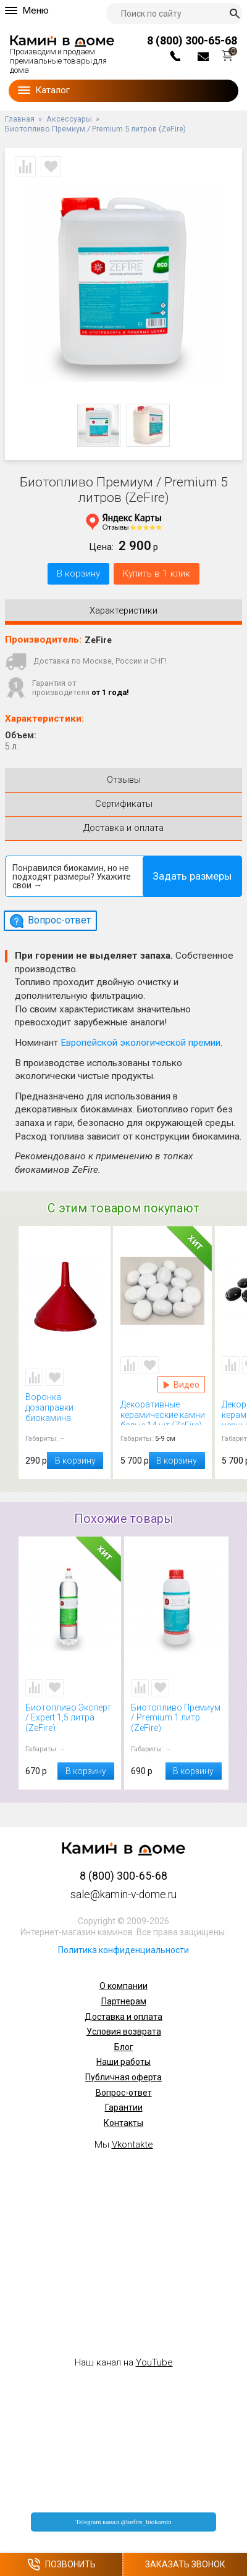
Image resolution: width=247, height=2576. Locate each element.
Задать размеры (192, 876)
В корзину (78, 573)
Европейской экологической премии (140, 1042)
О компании (123, 1986)
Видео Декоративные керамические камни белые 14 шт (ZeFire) (181, 1385)
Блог (123, 2047)
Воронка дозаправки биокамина (64, 1407)
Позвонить (61, 2564)
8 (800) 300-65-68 (192, 40)
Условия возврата (123, 2031)
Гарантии (124, 2107)
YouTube (154, 2362)
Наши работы (123, 2062)
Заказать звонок (185, 2564)
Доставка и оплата (123, 2017)
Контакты (123, 2123)
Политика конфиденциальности (123, 1950)
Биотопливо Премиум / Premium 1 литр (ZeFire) (176, 1718)
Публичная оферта (123, 2077)
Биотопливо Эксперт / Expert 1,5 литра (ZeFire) (69, 1718)
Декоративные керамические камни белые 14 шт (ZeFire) (163, 1412)
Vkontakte (132, 2144)
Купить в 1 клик (156, 573)
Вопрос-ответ (124, 2093)
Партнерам (123, 2001)
